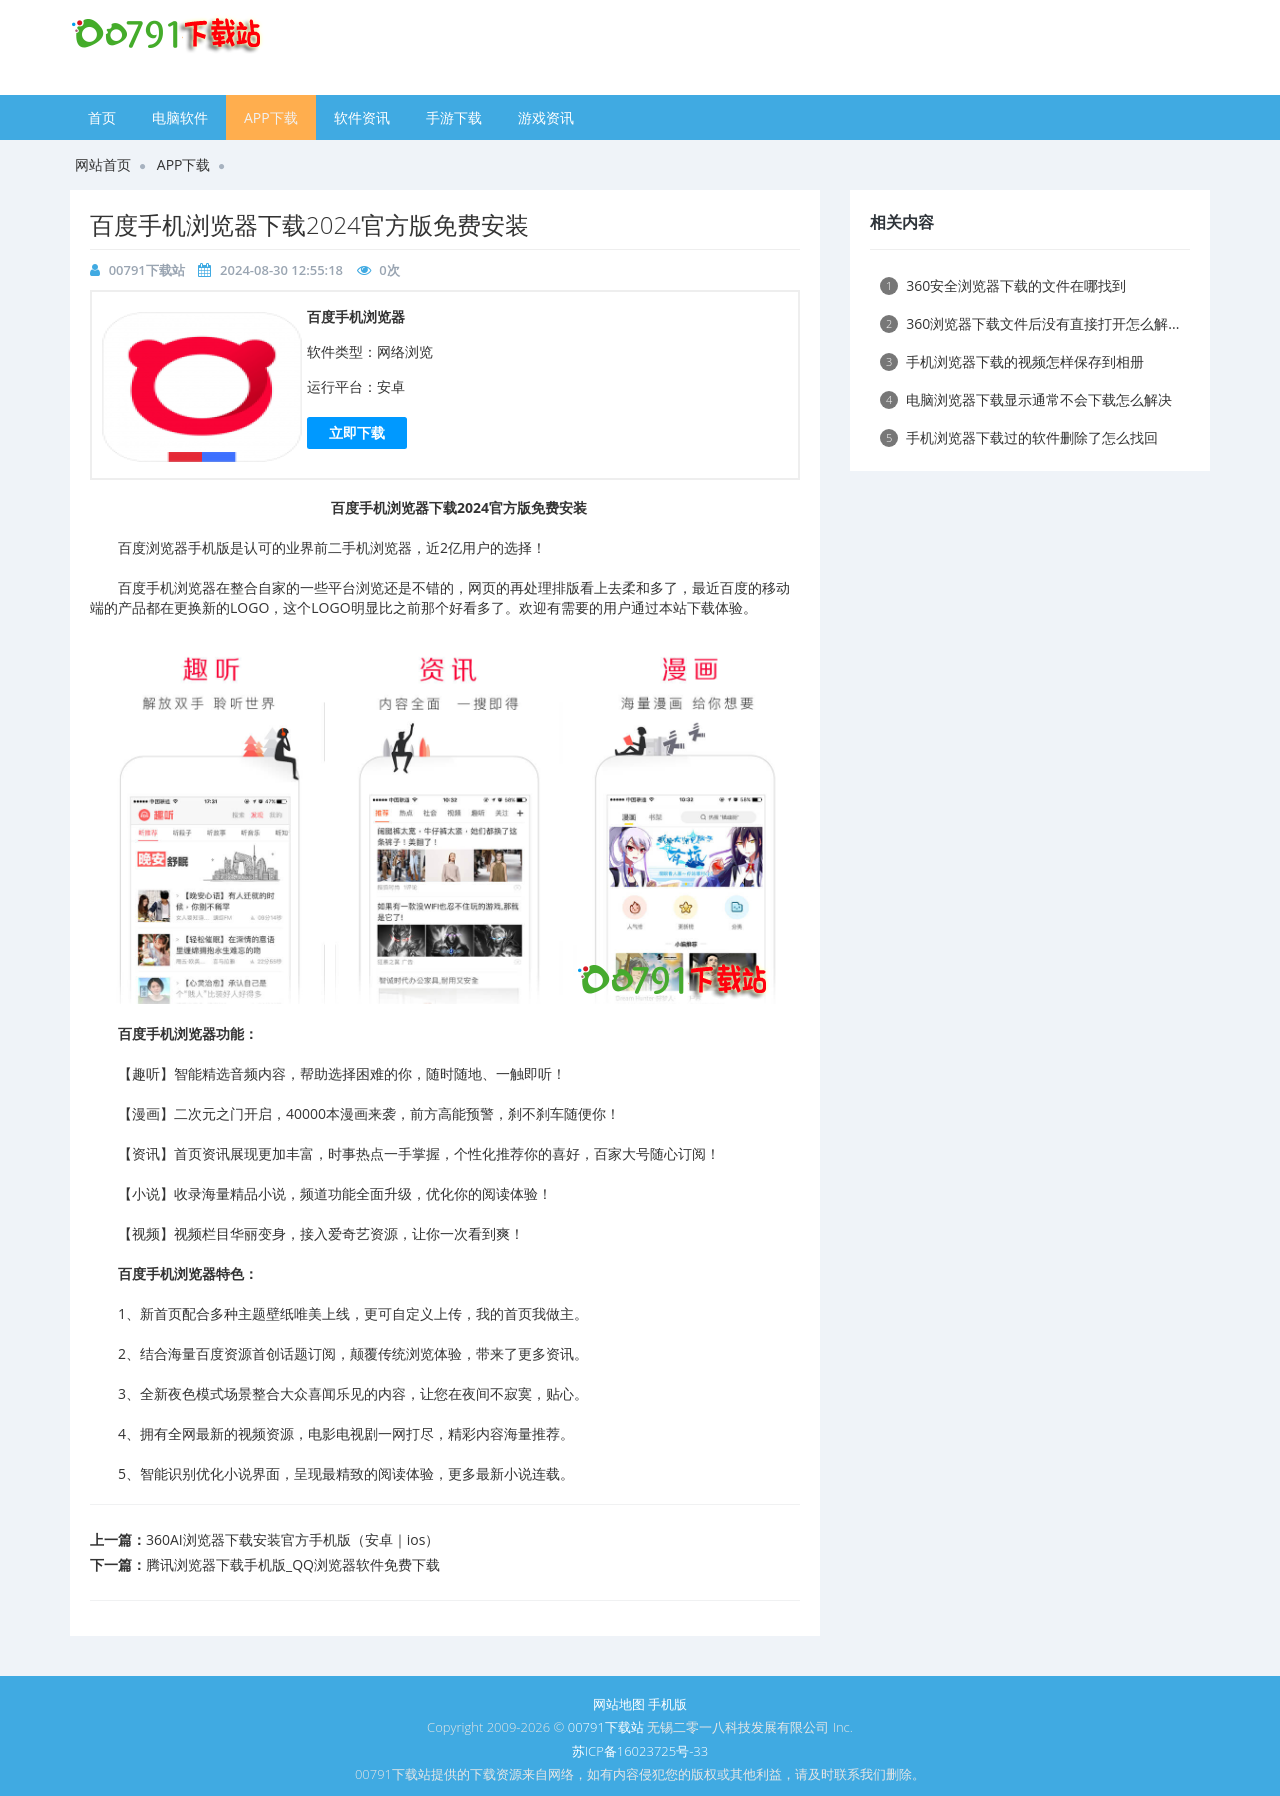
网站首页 (103, 164)
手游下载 (454, 117)
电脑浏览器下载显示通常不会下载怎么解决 (1026, 399)
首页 (102, 117)
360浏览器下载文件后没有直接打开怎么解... (1029, 323)
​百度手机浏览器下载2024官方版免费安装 (309, 224)
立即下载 (357, 432)
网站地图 (619, 1704)
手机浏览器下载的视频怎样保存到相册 (1012, 361)
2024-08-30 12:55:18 (281, 270)
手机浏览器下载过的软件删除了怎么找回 (1019, 437)
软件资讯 (362, 117)
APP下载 (271, 117)
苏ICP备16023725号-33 (640, 1751)
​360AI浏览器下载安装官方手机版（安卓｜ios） (292, 1539)
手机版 (667, 1704)
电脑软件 (180, 117)
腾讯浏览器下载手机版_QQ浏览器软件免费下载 (293, 1564)
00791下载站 (147, 270)
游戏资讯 (546, 117)
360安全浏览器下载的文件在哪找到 (1003, 285)
